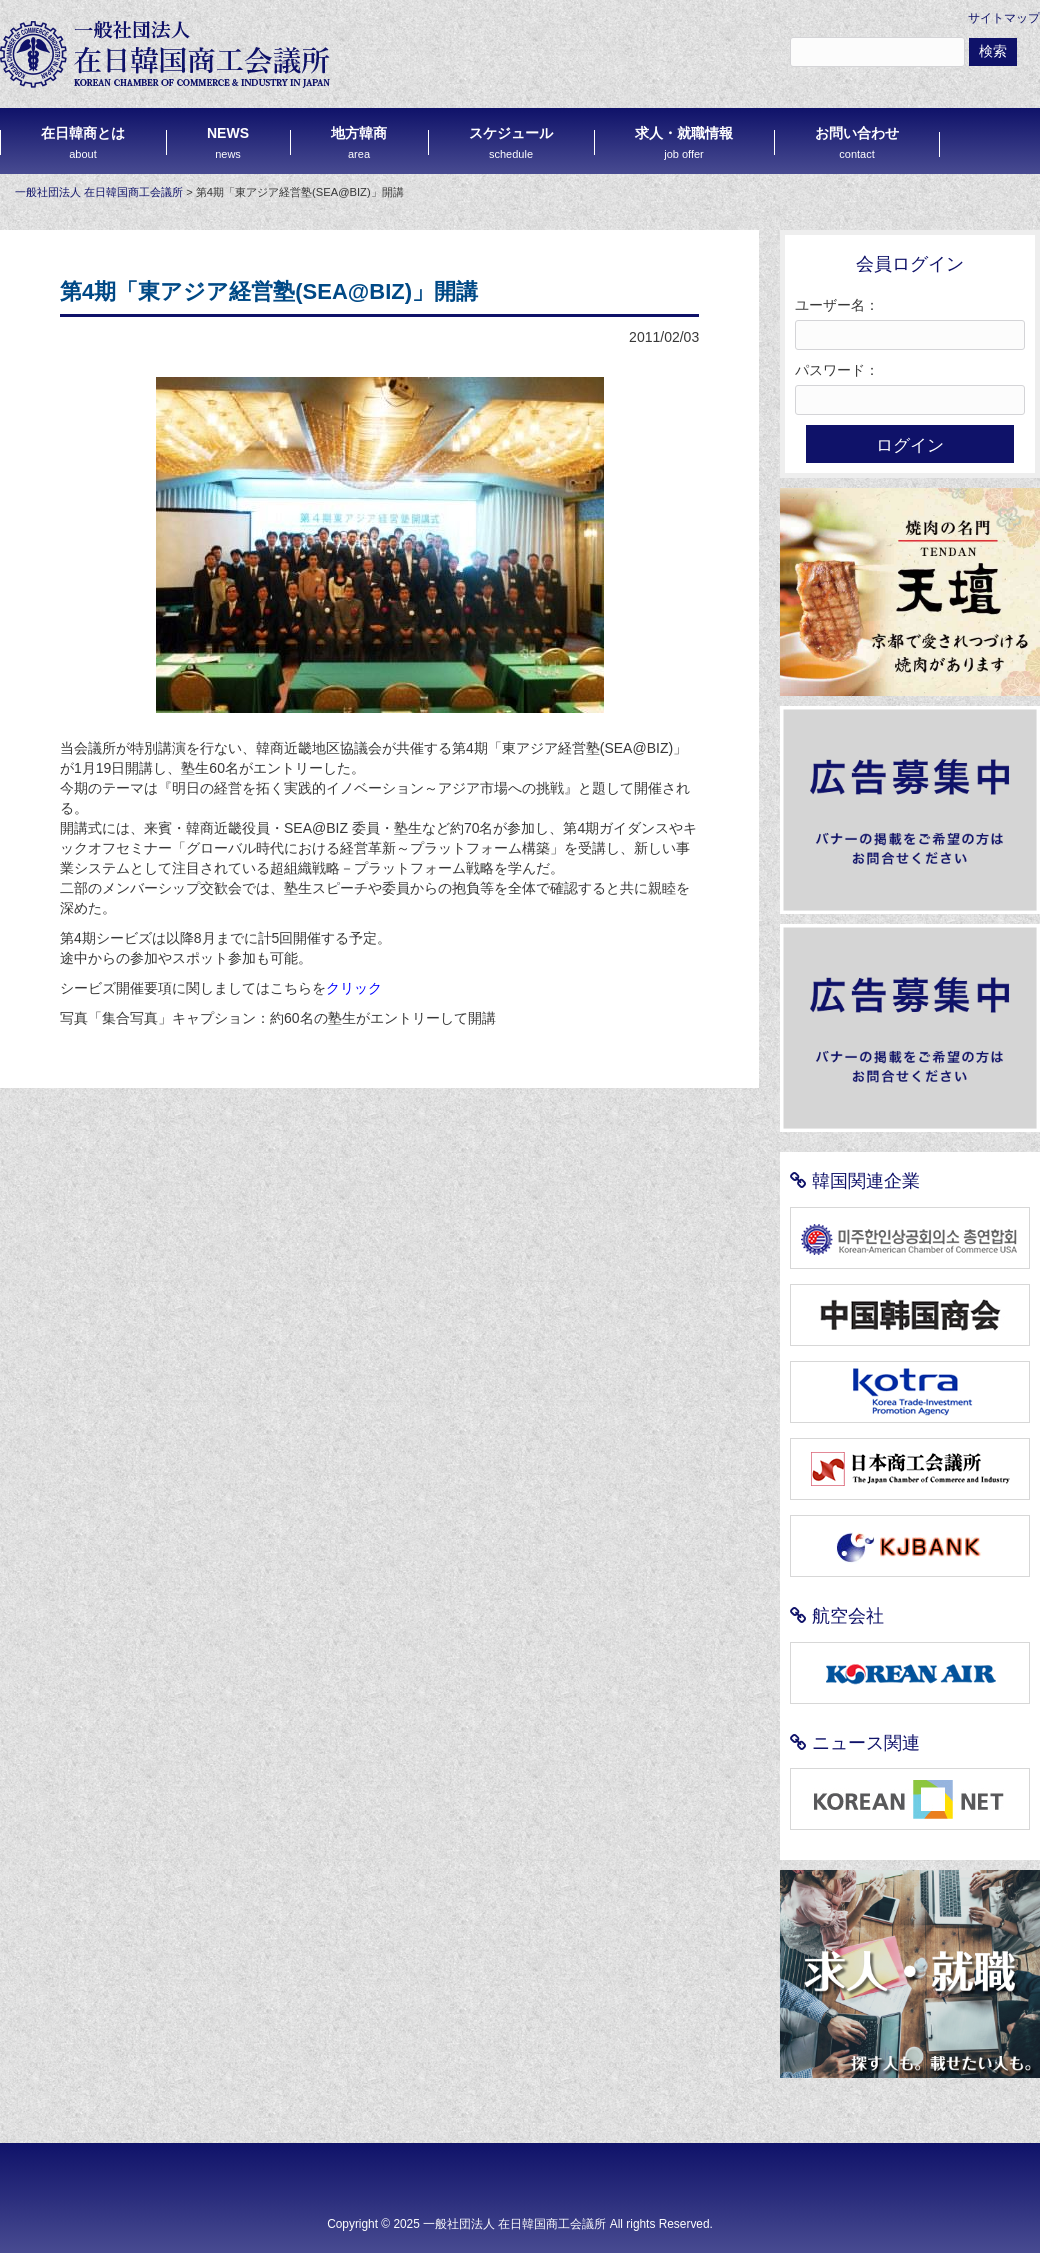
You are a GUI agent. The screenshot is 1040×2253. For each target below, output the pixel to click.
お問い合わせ (857, 142)
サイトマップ (1004, 18)
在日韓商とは (83, 142)
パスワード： (837, 370)
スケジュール (511, 142)
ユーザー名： (837, 305)
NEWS (228, 142)
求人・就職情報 (684, 142)
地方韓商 (359, 142)
